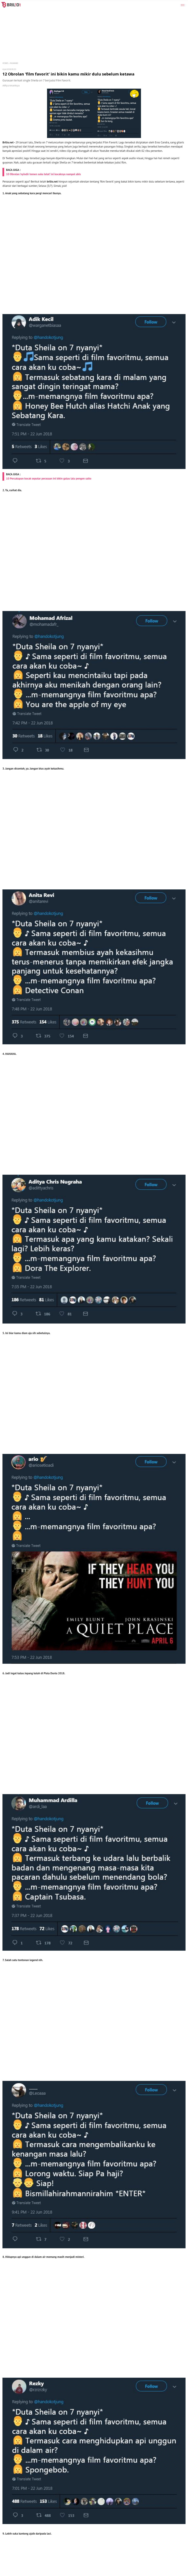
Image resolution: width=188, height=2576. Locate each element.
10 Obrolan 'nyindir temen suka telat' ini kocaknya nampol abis (43, 174)
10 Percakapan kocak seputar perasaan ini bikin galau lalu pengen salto (48, 478)
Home (5, 63)
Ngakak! (14, 63)
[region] (102, 25)
